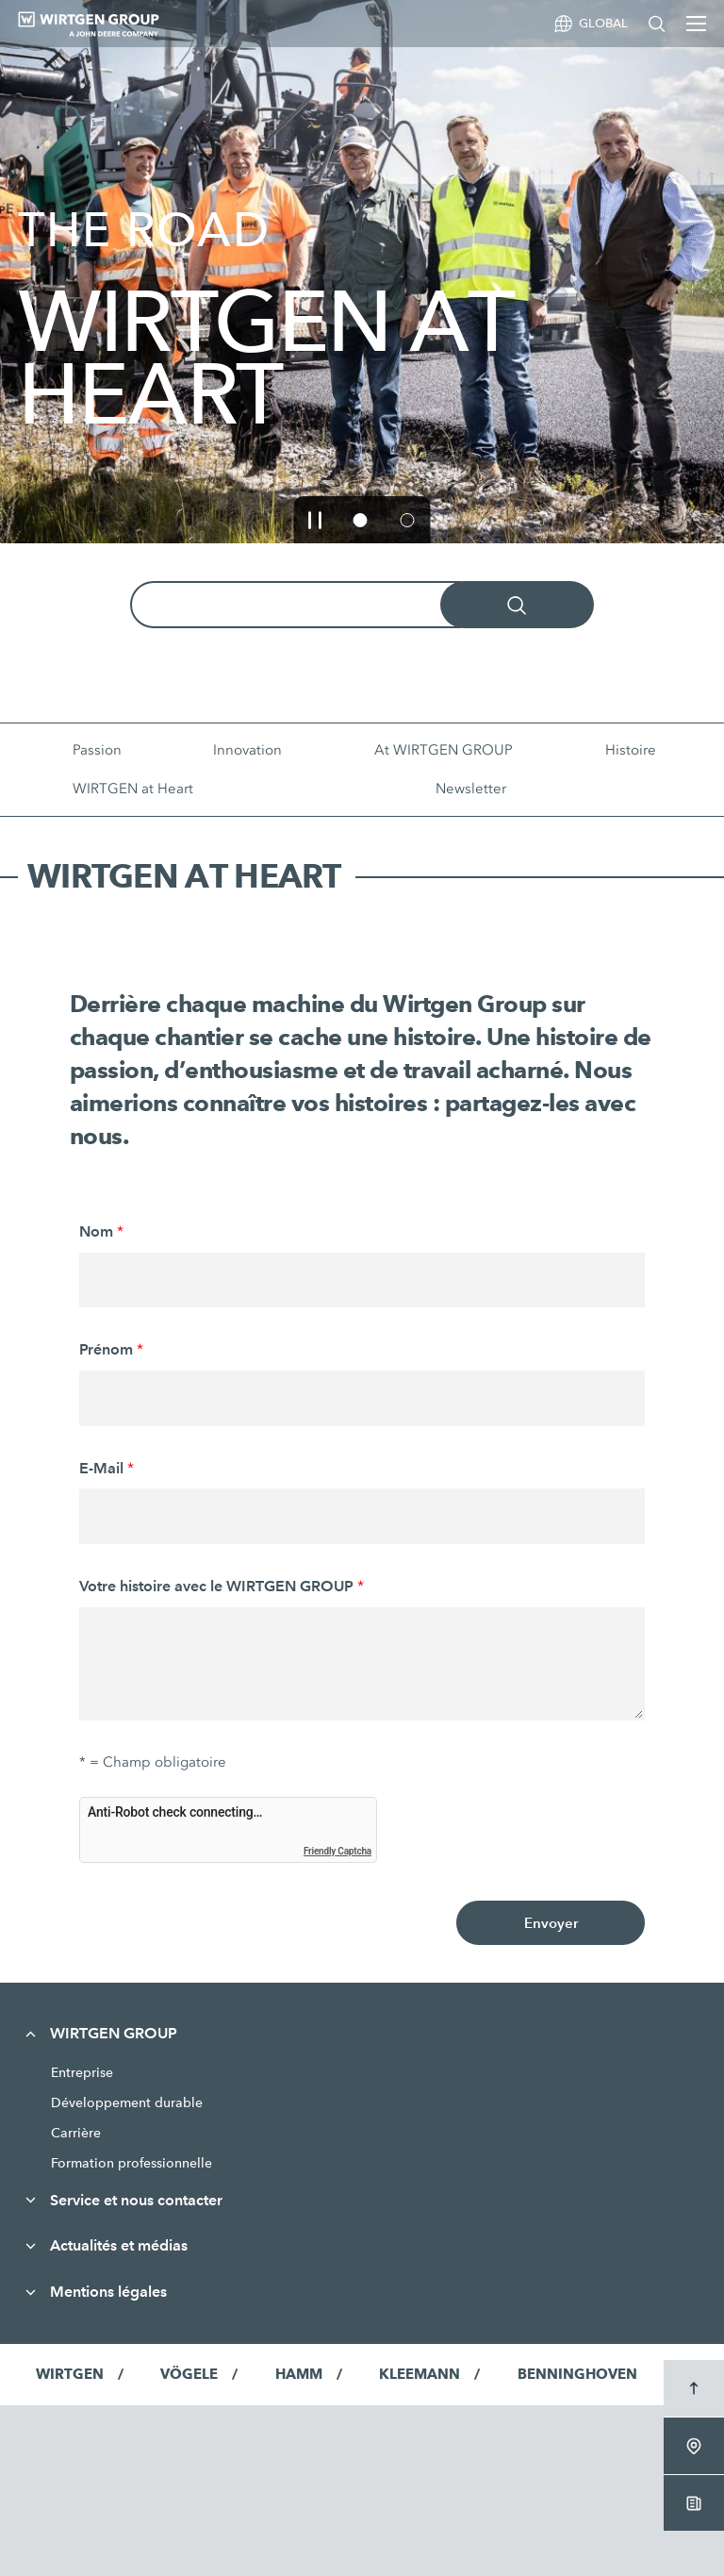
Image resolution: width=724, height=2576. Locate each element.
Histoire (630, 749)
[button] (315, 519)
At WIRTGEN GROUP (443, 749)
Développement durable (127, 2102)
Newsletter (471, 788)
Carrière (76, 2132)
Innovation (247, 749)
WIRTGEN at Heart (133, 788)
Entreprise (82, 2072)
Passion (97, 749)
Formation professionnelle (131, 2162)
